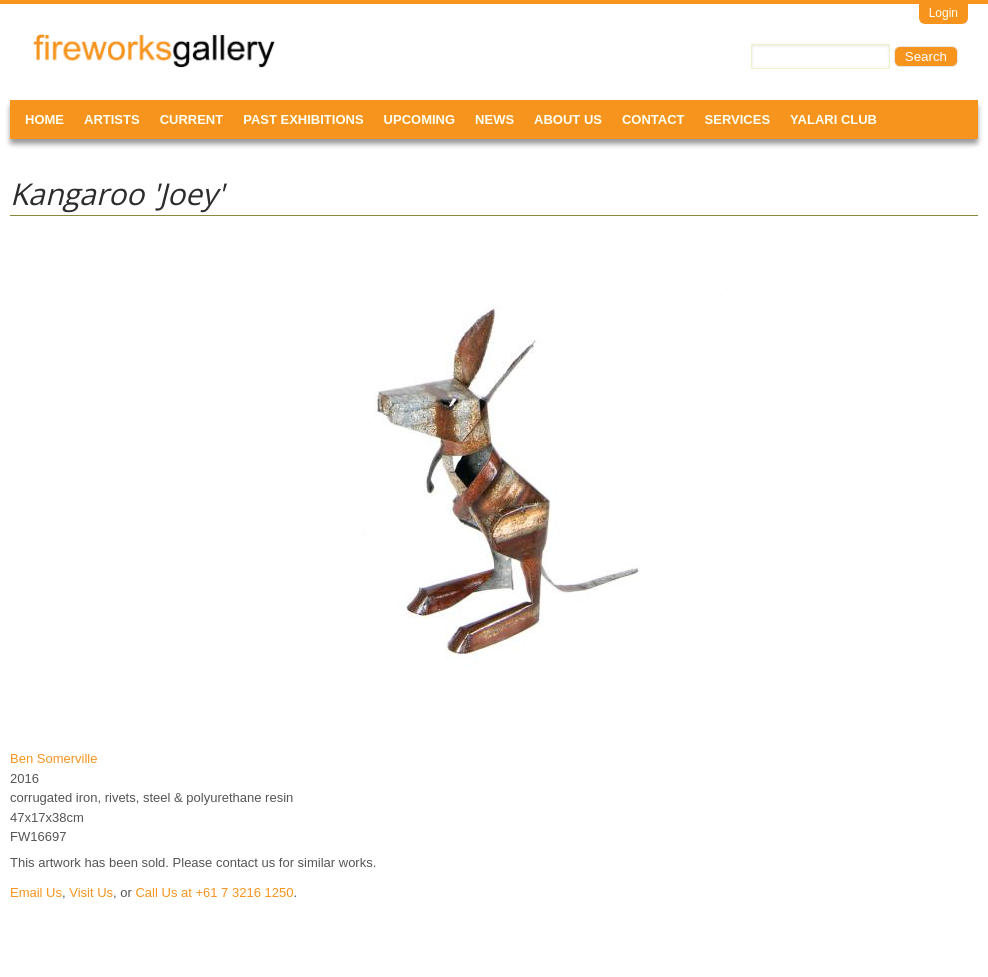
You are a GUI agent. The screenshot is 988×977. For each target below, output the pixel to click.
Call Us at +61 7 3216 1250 (214, 892)
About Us (568, 119)
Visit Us (91, 892)
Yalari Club (833, 119)
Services (738, 119)
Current (192, 119)
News (494, 119)
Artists (112, 119)
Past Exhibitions (303, 119)
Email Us (36, 892)
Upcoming (420, 119)
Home (44, 119)
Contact (653, 119)
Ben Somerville (53, 758)
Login (943, 13)
